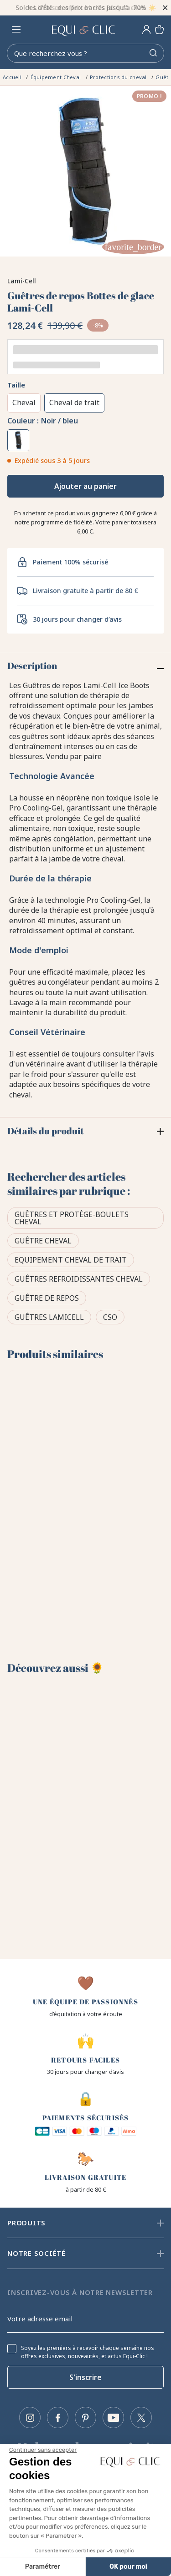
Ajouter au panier (85, 486)
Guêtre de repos (47, 1298)
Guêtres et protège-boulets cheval (72, 1218)
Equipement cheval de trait (71, 1260)
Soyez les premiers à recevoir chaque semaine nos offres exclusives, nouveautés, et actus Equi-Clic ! (87, 2352)
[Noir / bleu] (18, 440)
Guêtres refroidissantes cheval (79, 1279)
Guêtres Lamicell (49, 1317)
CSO (110, 1317)
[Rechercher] (85, 53)
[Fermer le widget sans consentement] (43, 2450)
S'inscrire (85, 2377)
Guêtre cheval (43, 1241)
